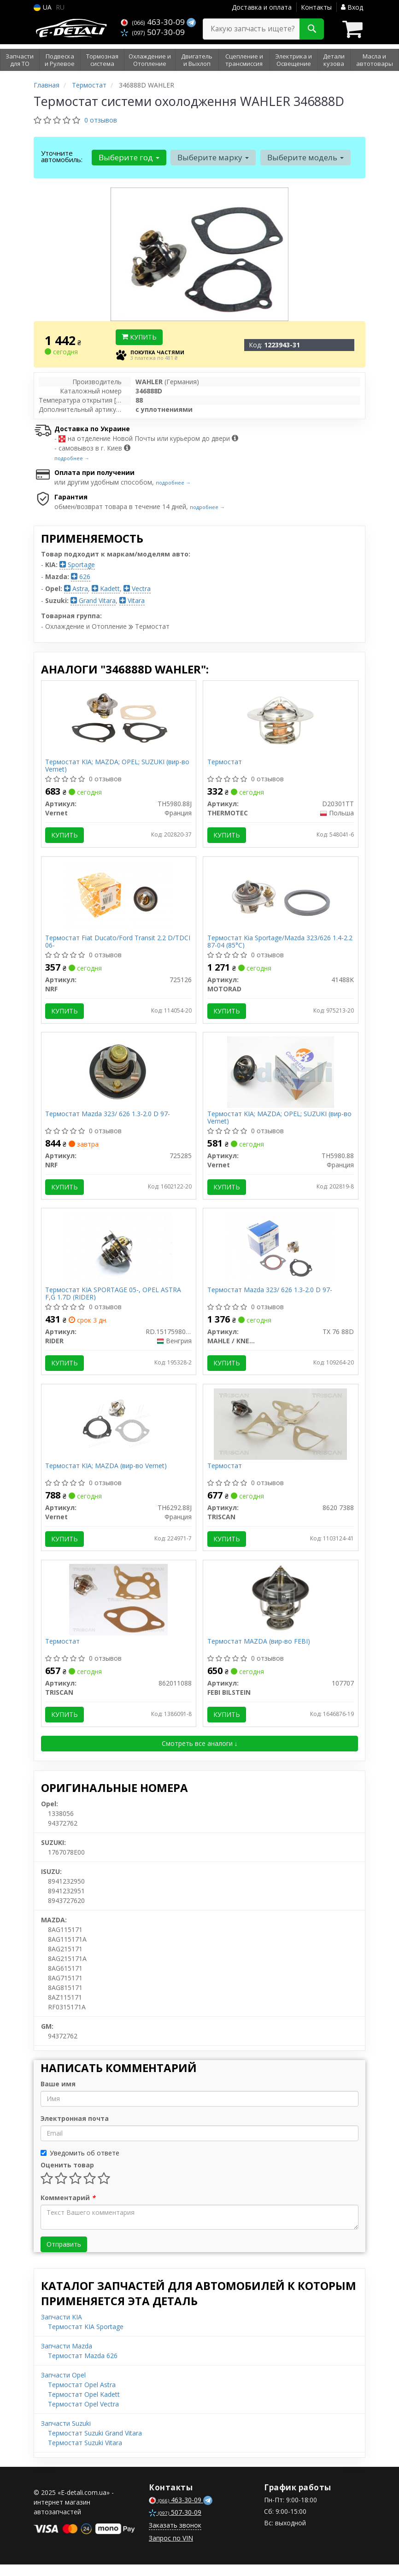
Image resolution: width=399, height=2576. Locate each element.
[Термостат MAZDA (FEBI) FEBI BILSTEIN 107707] (280, 1609)
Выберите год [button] (128, 157)
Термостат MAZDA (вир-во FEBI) (259, 1652)
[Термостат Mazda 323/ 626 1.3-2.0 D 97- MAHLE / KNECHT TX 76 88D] (280, 1253)
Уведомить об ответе (80, 2164)
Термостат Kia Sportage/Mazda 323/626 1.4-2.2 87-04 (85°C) (280, 944)
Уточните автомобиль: (61, 156)
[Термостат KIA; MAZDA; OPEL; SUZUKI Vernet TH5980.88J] (118, 720)
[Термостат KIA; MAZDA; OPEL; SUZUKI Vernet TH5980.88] (280, 1075)
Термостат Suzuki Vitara (85, 2454)
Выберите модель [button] (303, 157)
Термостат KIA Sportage (85, 2338)
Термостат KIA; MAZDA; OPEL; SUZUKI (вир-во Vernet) (118, 766)
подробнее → (71, 458)
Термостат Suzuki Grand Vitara (95, 2444)
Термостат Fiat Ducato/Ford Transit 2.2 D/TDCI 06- (118, 944)
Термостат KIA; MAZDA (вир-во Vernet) (107, 1474)
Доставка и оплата (262, 7)
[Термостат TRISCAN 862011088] (118, 1609)
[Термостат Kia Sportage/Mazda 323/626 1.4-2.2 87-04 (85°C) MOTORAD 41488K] (280, 898)
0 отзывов (100, 120)
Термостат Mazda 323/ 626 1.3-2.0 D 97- (108, 1119)
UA (43, 7)
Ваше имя (58, 2095)
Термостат (225, 763)
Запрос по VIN (171, 2549)
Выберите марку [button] (212, 157)
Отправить (64, 2255)
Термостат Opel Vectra (83, 2415)
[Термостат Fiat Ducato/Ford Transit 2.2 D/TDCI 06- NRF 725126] (118, 898)
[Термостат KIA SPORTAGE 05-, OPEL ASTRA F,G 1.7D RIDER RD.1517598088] (118, 1253)
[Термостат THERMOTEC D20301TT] (280, 720)
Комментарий (68, 2209)
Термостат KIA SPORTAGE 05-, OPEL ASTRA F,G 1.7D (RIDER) (114, 1300)
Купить (139, 337)
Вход (352, 7)
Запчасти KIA (61, 2328)
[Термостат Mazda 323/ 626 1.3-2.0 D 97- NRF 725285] (118, 1075)
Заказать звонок (175, 2536)
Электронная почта (75, 2129)
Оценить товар (67, 2176)
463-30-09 (154, 22)
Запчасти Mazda (66, 2357)
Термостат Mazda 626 (82, 2367)
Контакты (316, 7)
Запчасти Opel (63, 2386)
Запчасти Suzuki (66, 2434)
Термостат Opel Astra (82, 2396)
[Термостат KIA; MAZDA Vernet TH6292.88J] (118, 1431)
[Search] (311, 29)
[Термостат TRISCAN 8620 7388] (280, 1431)
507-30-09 (153, 31)
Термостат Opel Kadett (84, 2405)
